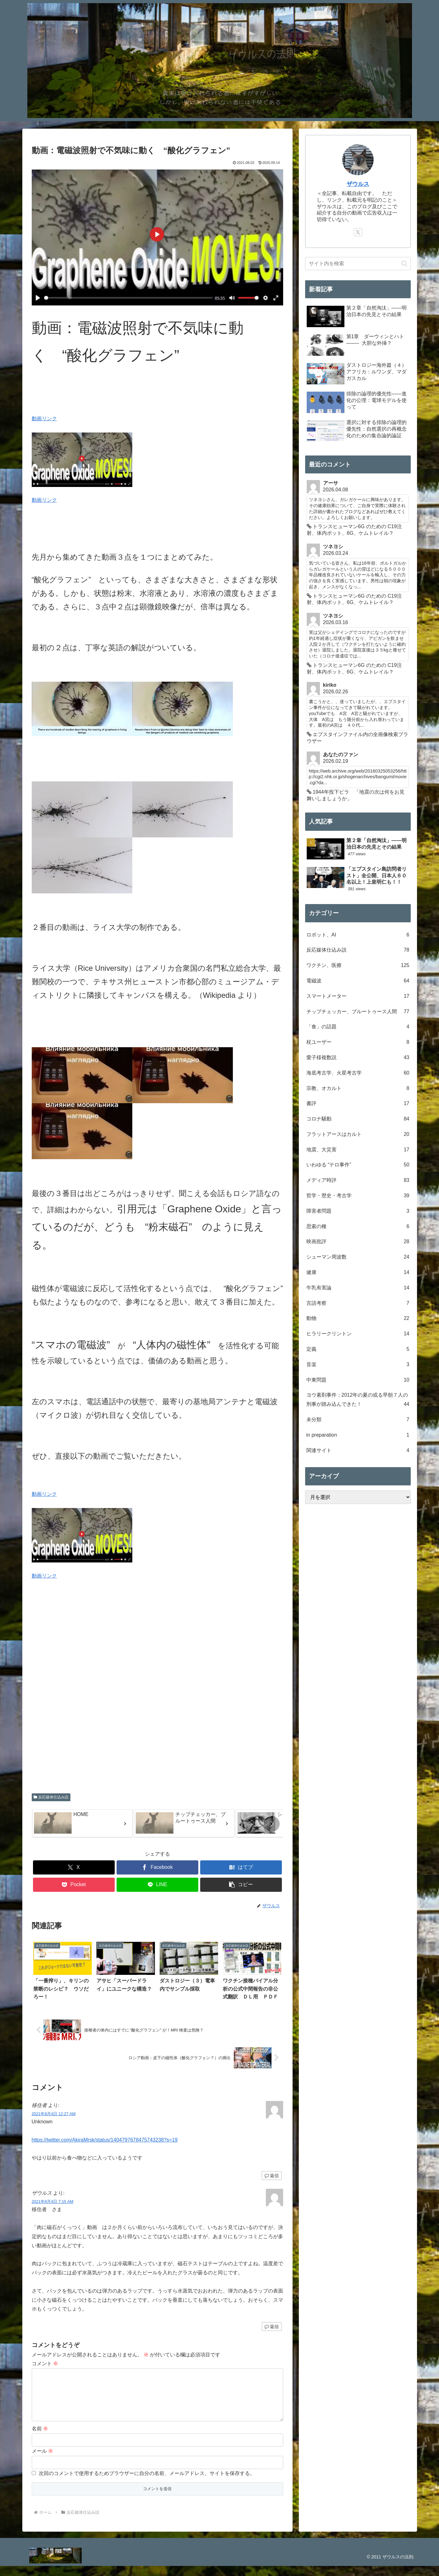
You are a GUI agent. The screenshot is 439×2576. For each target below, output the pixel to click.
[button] (272, 1824)
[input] (358, 263)
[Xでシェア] (74, 1867)
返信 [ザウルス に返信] (272, 2326)
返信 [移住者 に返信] (272, 2175)
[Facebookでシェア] (157, 1867)
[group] (82, 1823)
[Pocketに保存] (74, 1885)
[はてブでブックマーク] (241, 1867)
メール (42, 2461)
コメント (45, 2363)
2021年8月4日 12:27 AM (54, 2113)
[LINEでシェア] (157, 1885)
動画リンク (44, 418)
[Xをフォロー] (358, 232)
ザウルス (358, 184)
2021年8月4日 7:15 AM (53, 2201)
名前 (40, 2438)
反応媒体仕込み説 (51, 1797)
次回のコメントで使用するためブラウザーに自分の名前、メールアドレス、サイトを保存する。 (147, 2483)
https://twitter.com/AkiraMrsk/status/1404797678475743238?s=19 (105, 2140)
